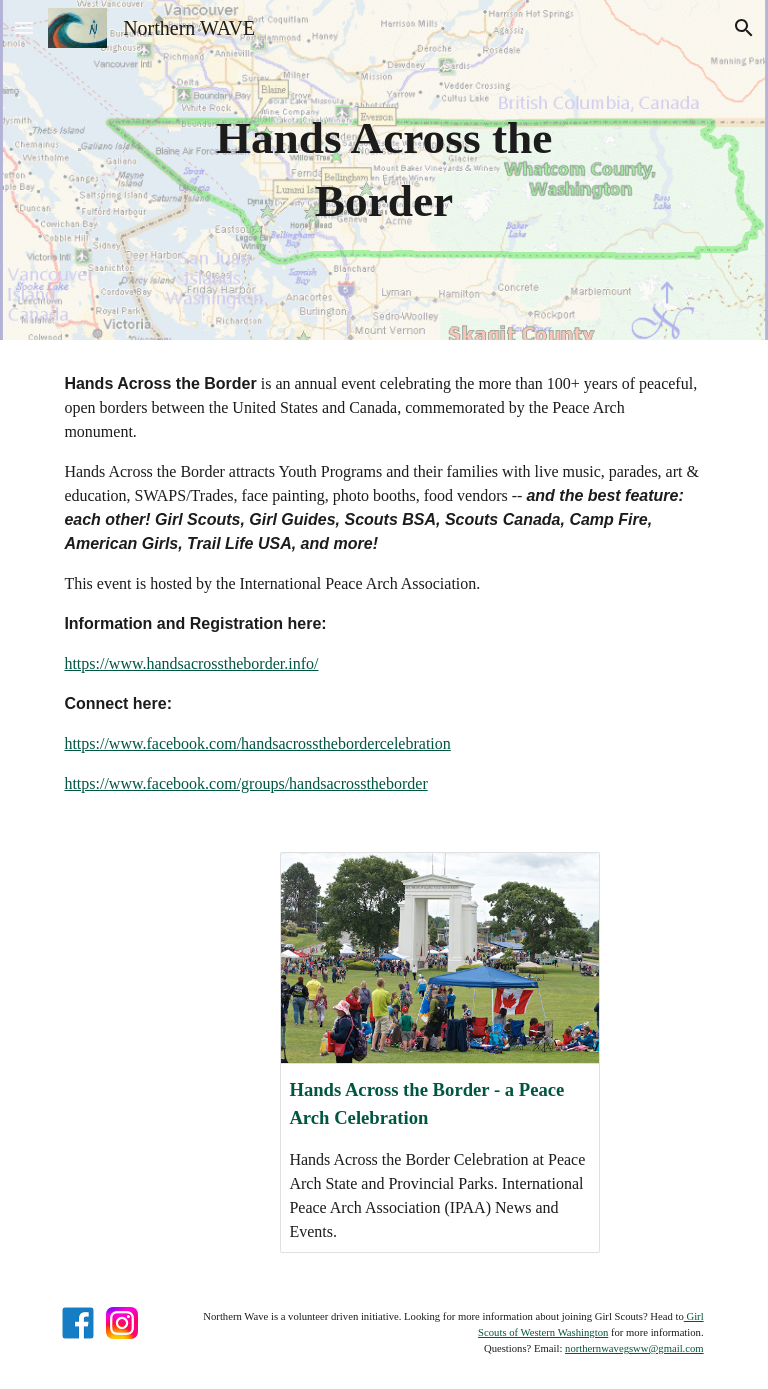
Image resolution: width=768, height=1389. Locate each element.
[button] (24, 27)
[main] (383, 169)
